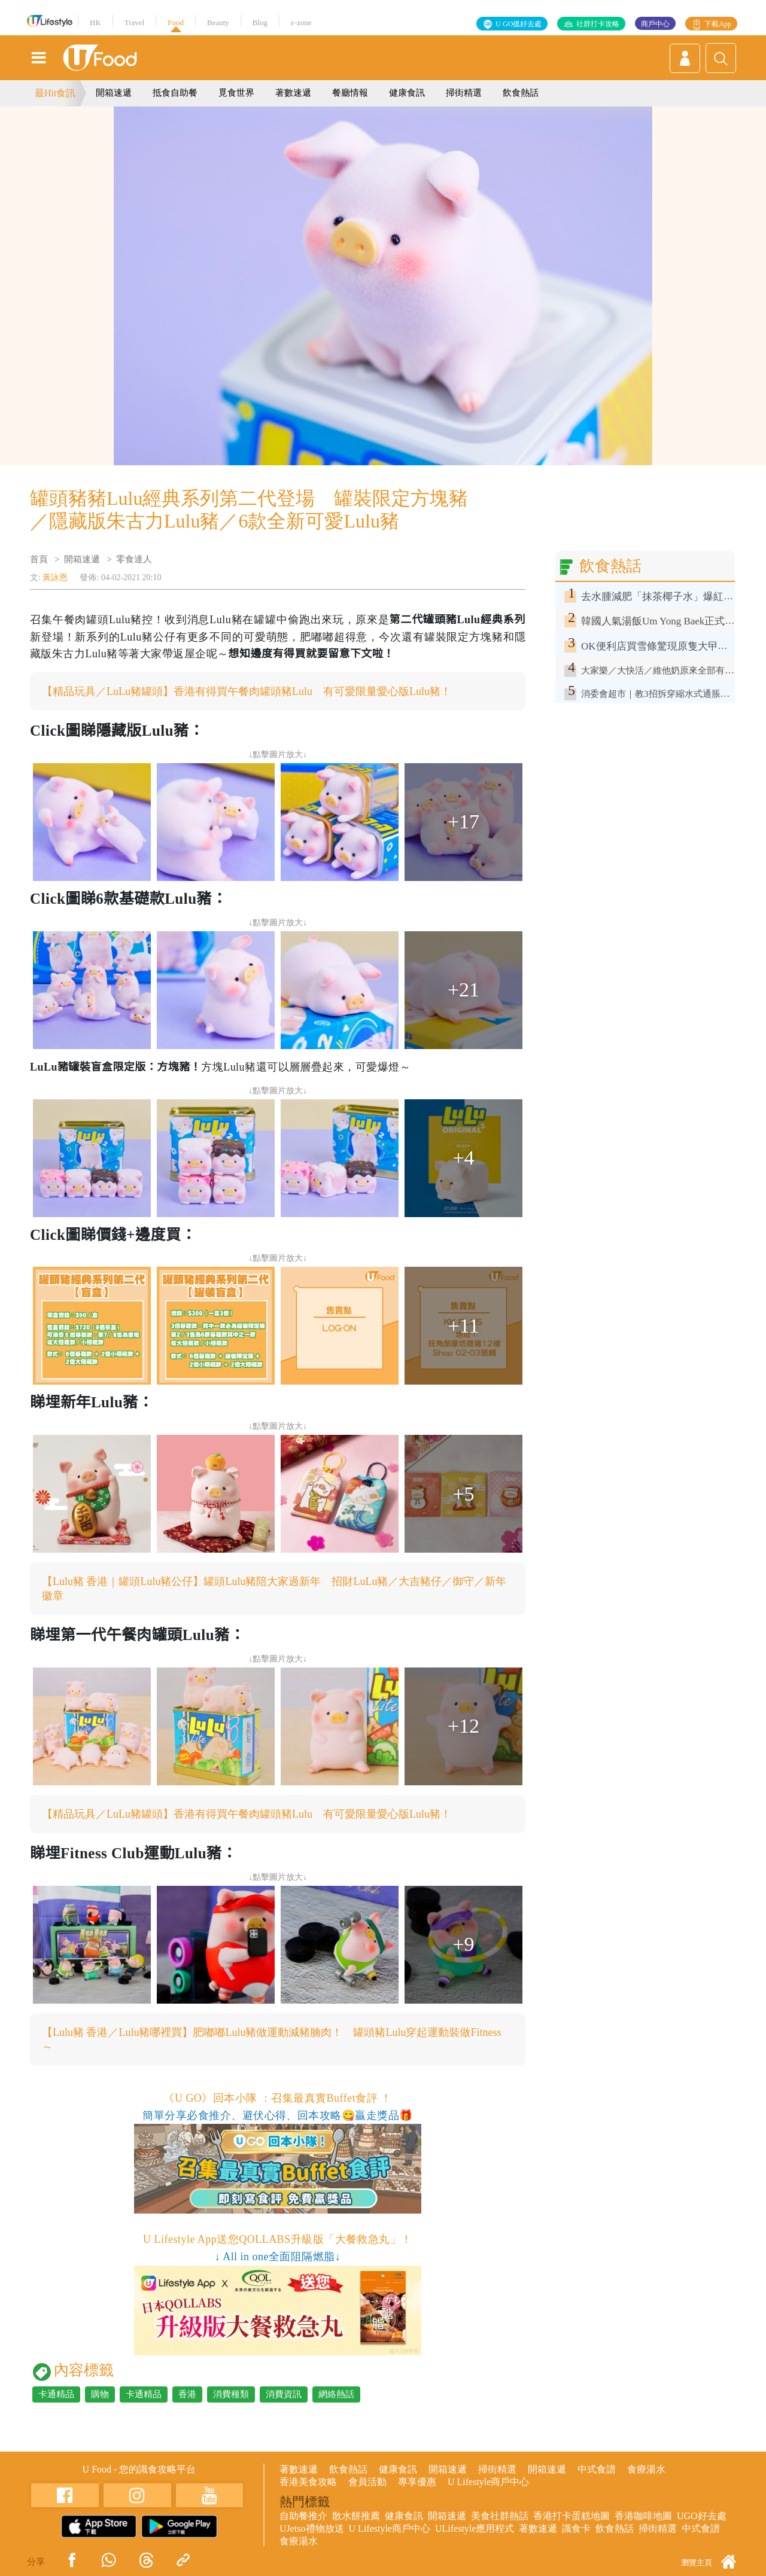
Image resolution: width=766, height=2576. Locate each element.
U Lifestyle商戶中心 (488, 2482)
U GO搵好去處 (519, 24)
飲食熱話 (521, 92)
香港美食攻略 (308, 2482)
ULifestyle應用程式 (474, 2528)
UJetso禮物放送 (311, 2528)
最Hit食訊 (55, 93)
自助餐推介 (303, 2516)
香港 (187, 2394)
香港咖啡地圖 (643, 2516)
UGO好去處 (702, 2516)
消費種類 (231, 2394)
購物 (100, 2394)
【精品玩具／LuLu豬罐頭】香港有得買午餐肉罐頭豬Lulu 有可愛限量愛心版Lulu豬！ (246, 691)
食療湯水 (646, 2469)
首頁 (39, 559)
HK (95, 22)
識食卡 (576, 2528)
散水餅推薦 (356, 2516)
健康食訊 (407, 92)
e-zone (301, 22)
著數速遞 (293, 92)
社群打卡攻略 (597, 24)
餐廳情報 (350, 92)
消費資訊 (284, 2394)
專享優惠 (417, 2482)
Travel (134, 22)
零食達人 (134, 559)
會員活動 (367, 2482)
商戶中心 (655, 24)
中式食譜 (596, 2469)
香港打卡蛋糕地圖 (571, 2516)
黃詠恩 (55, 577)
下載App (717, 24)
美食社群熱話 (499, 2516)
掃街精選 (464, 92)
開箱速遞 (114, 92)
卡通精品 (56, 2394)
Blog (260, 22)
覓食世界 (236, 92)
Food (176, 22)
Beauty (218, 22)
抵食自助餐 (175, 92)
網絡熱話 (336, 2394)
